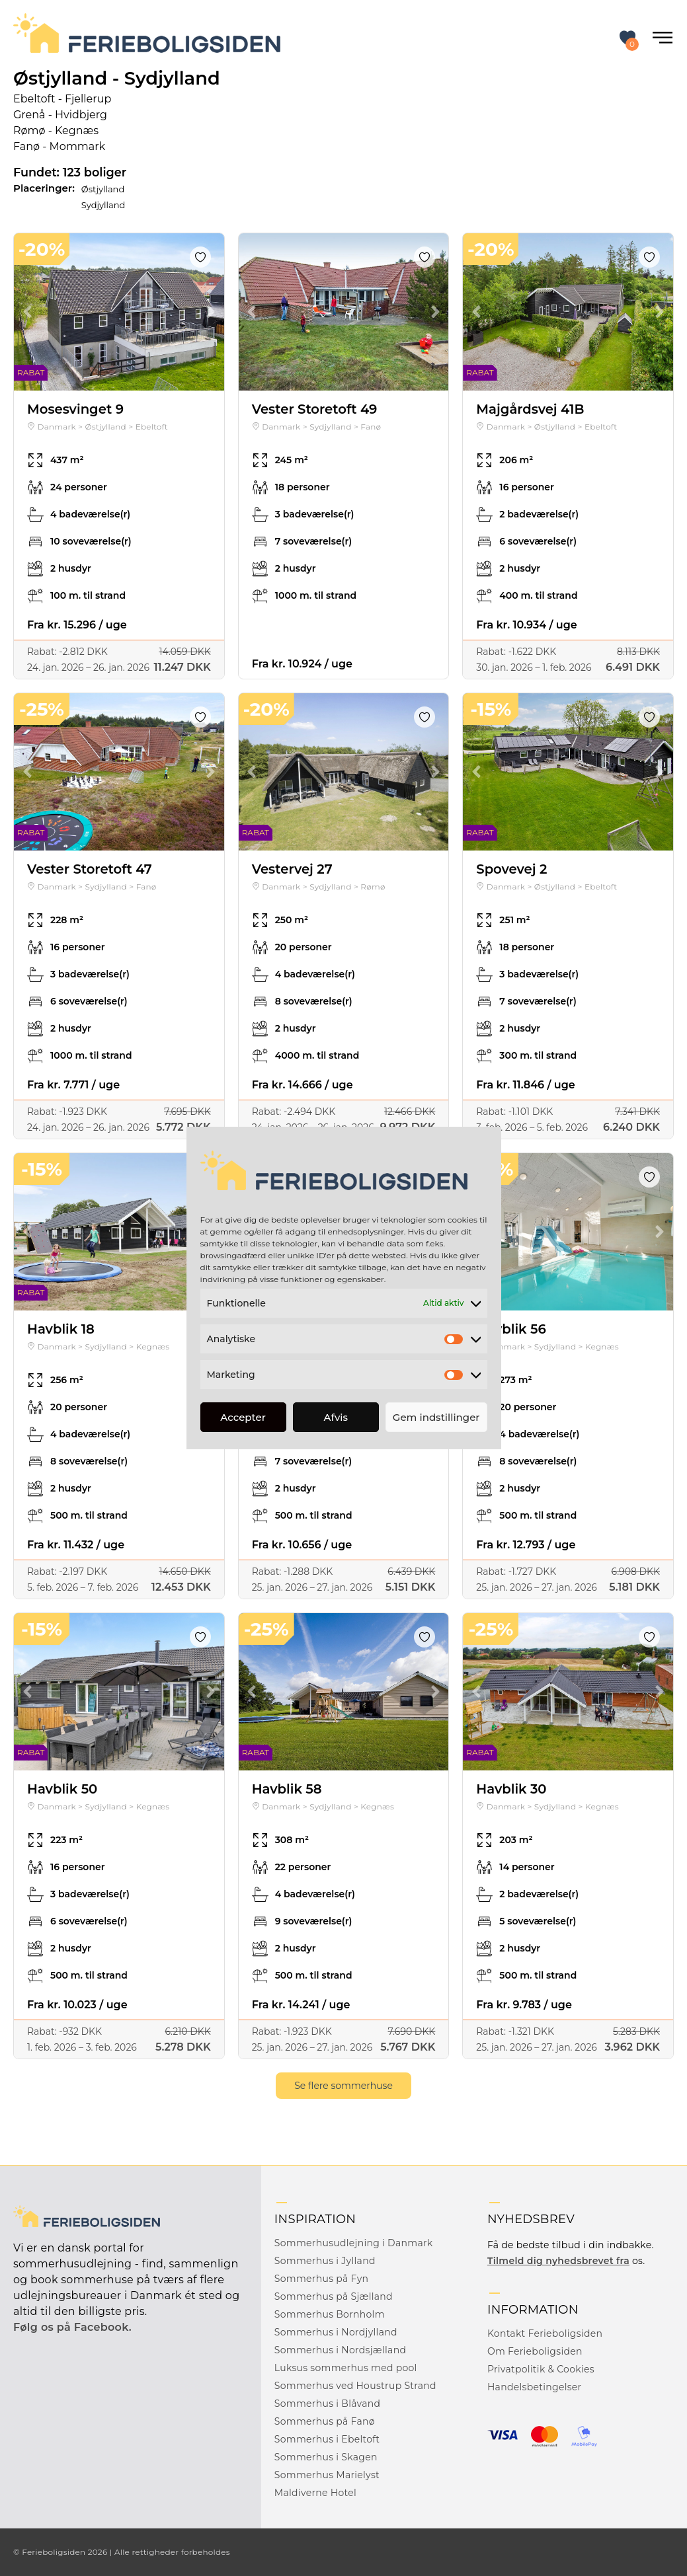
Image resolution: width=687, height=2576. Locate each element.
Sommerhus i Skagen (326, 2457)
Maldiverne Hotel (315, 2493)
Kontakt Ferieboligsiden (544, 2333)
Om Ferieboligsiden (535, 2351)
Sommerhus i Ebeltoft (327, 2439)
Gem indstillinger (436, 1417)
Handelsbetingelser (534, 2387)
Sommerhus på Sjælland (333, 2296)
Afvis (336, 1417)
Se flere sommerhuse (343, 2086)
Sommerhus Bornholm (329, 2314)
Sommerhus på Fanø (324, 2421)
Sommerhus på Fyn (321, 2279)
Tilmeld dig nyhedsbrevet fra (558, 2261)
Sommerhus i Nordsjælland (340, 2350)
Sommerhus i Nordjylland (335, 2332)
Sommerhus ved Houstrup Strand (355, 2386)
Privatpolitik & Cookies (540, 2369)
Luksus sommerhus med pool (345, 2368)
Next (211, 312)
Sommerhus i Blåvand (327, 2403)
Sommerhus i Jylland (325, 2261)
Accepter (242, 1417)
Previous (27, 312)
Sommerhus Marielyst (327, 2475)
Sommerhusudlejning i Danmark (353, 2243)
